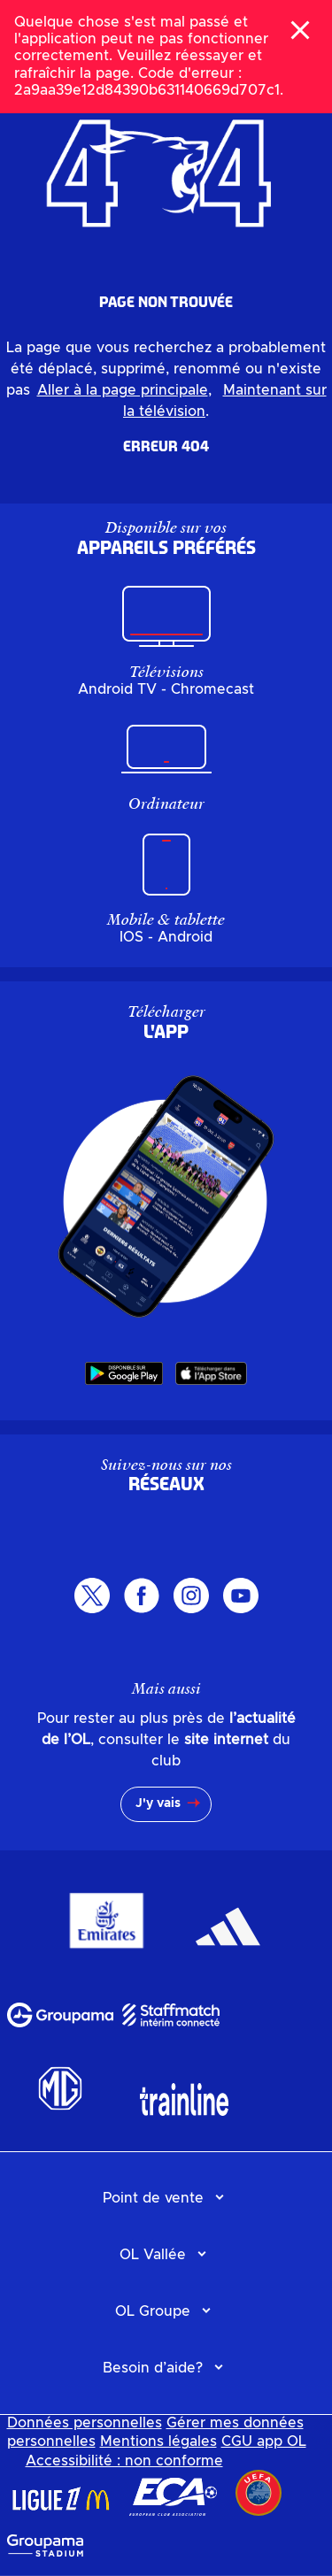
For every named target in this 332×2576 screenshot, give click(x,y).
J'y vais (158, 1803)
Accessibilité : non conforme (124, 2461)
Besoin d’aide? (153, 2368)
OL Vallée (153, 2255)
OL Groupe (152, 2311)
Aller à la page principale (122, 390)
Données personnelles (84, 2423)
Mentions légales (158, 2441)
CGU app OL (263, 2441)
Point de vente (153, 2198)
